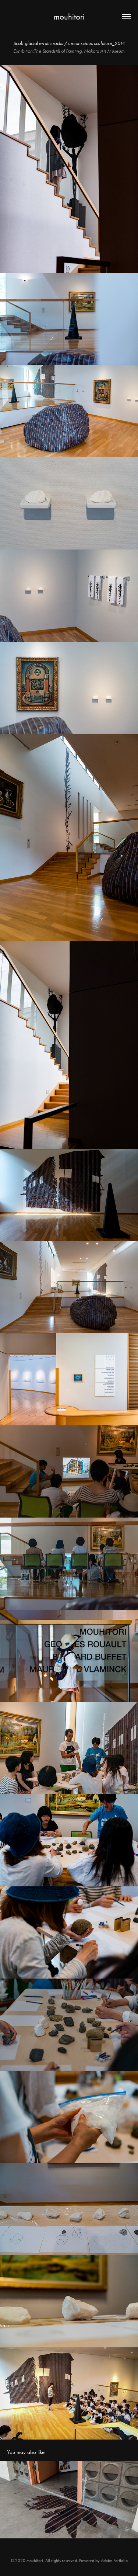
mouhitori (69, 17)
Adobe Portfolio (114, 2560)
